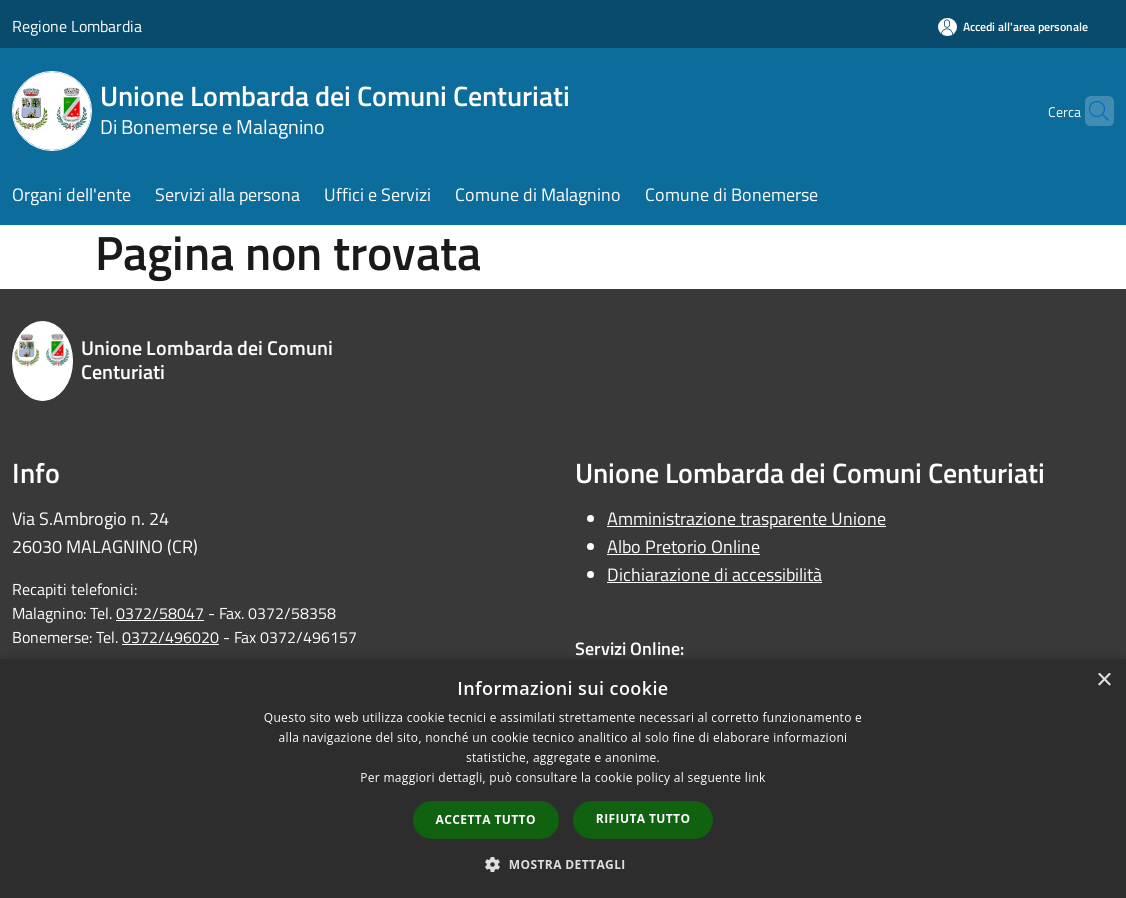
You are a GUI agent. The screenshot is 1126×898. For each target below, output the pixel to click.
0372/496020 (170, 637)
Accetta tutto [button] (486, 819)
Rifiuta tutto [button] (643, 818)
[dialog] (563, 778)
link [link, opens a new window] (755, 777)
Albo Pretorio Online (683, 546)
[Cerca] (1090, 111)
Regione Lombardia (77, 26)
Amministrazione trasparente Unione (746, 518)
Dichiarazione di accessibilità (714, 574)
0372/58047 (160, 613)
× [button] (1103, 680)
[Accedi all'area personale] (1013, 26)
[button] (563, 864)
